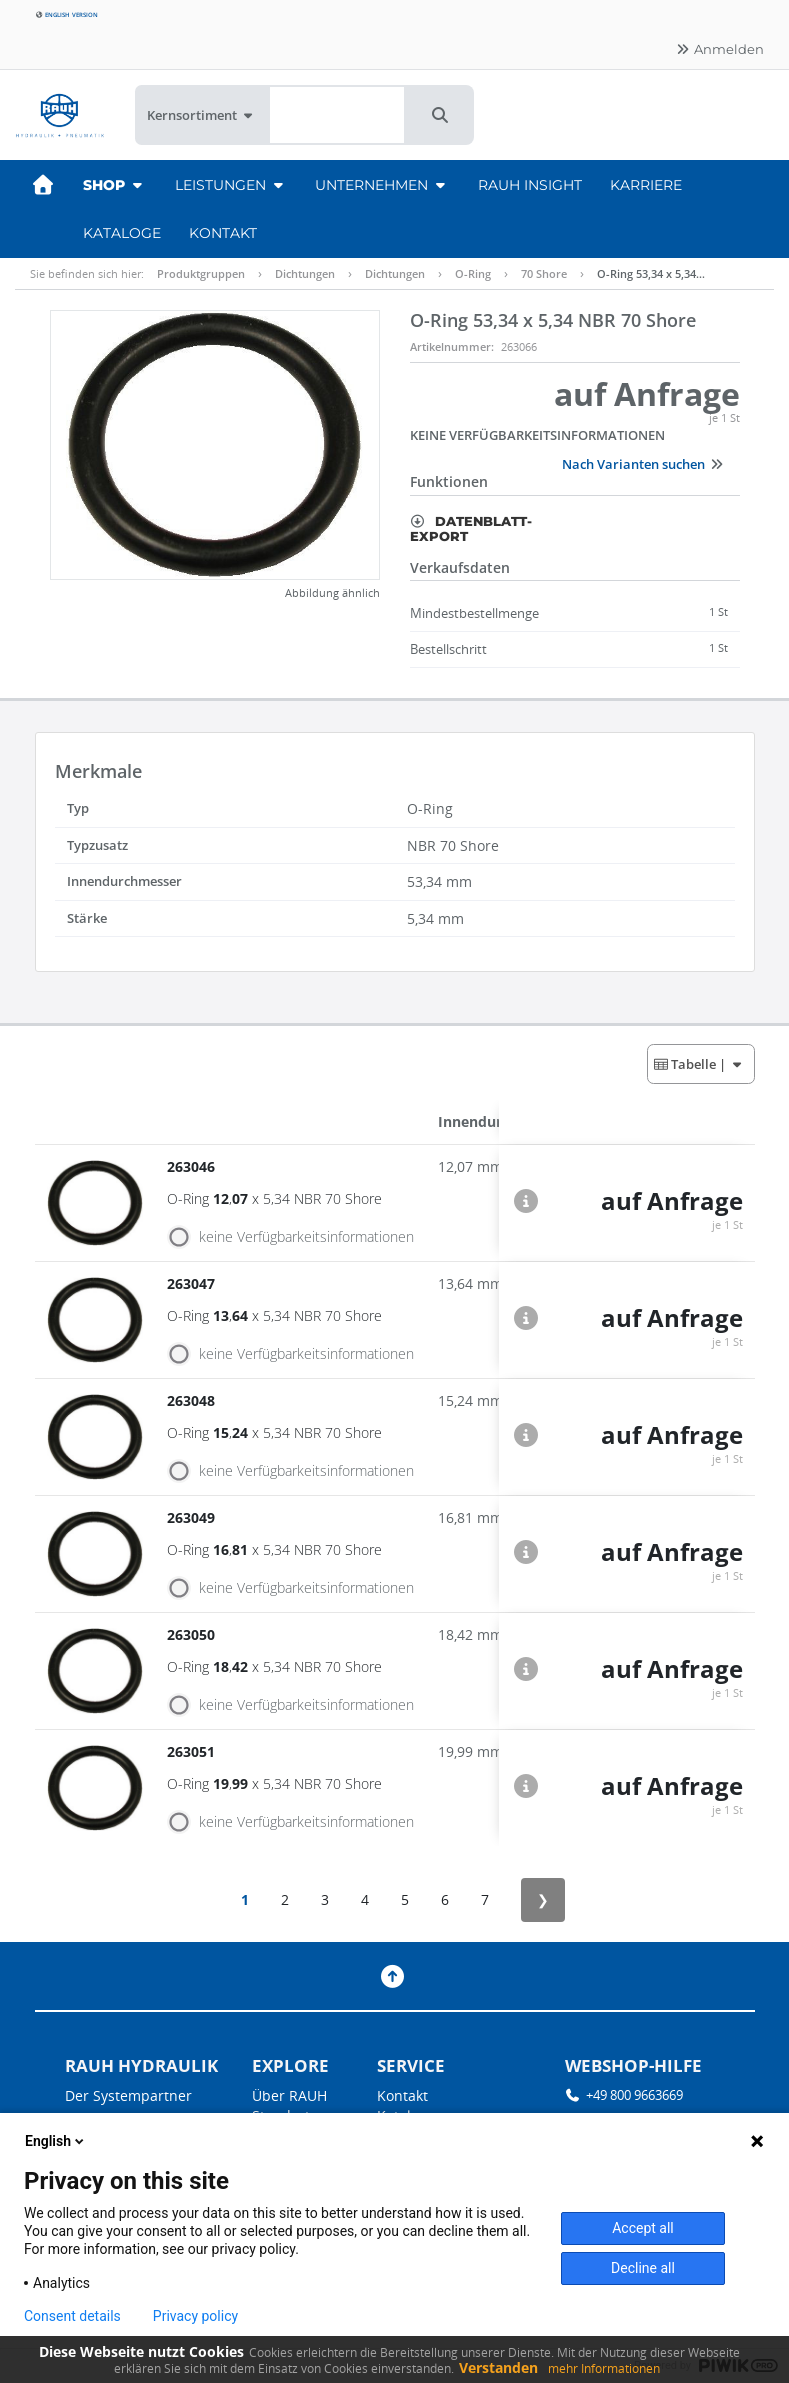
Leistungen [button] (231, 185)
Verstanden (498, 2367)
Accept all (643, 2228)
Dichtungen (305, 273)
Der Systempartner (128, 2095)
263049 (193, 1517)
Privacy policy (195, 2316)
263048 (193, 1400)
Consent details (72, 2316)
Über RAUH (289, 2095)
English (56, 2141)
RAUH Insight (530, 185)
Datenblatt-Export (471, 529)
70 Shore (544, 273)
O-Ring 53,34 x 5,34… (651, 273)
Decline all (643, 2268)
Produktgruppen (201, 273)
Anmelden (719, 49)
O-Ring (473, 273)
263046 (193, 1166)
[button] (440, 115)
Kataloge (122, 233)
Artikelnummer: (452, 346)
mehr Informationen (604, 2368)
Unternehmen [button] (382, 185)
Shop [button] (115, 185)
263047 (193, 1283)
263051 (193, 1751)
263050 (193, 1634)
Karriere (646, 185)
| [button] (699, 1064)
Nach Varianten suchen (643, 464)
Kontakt (223, 233)
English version (66, 14)
